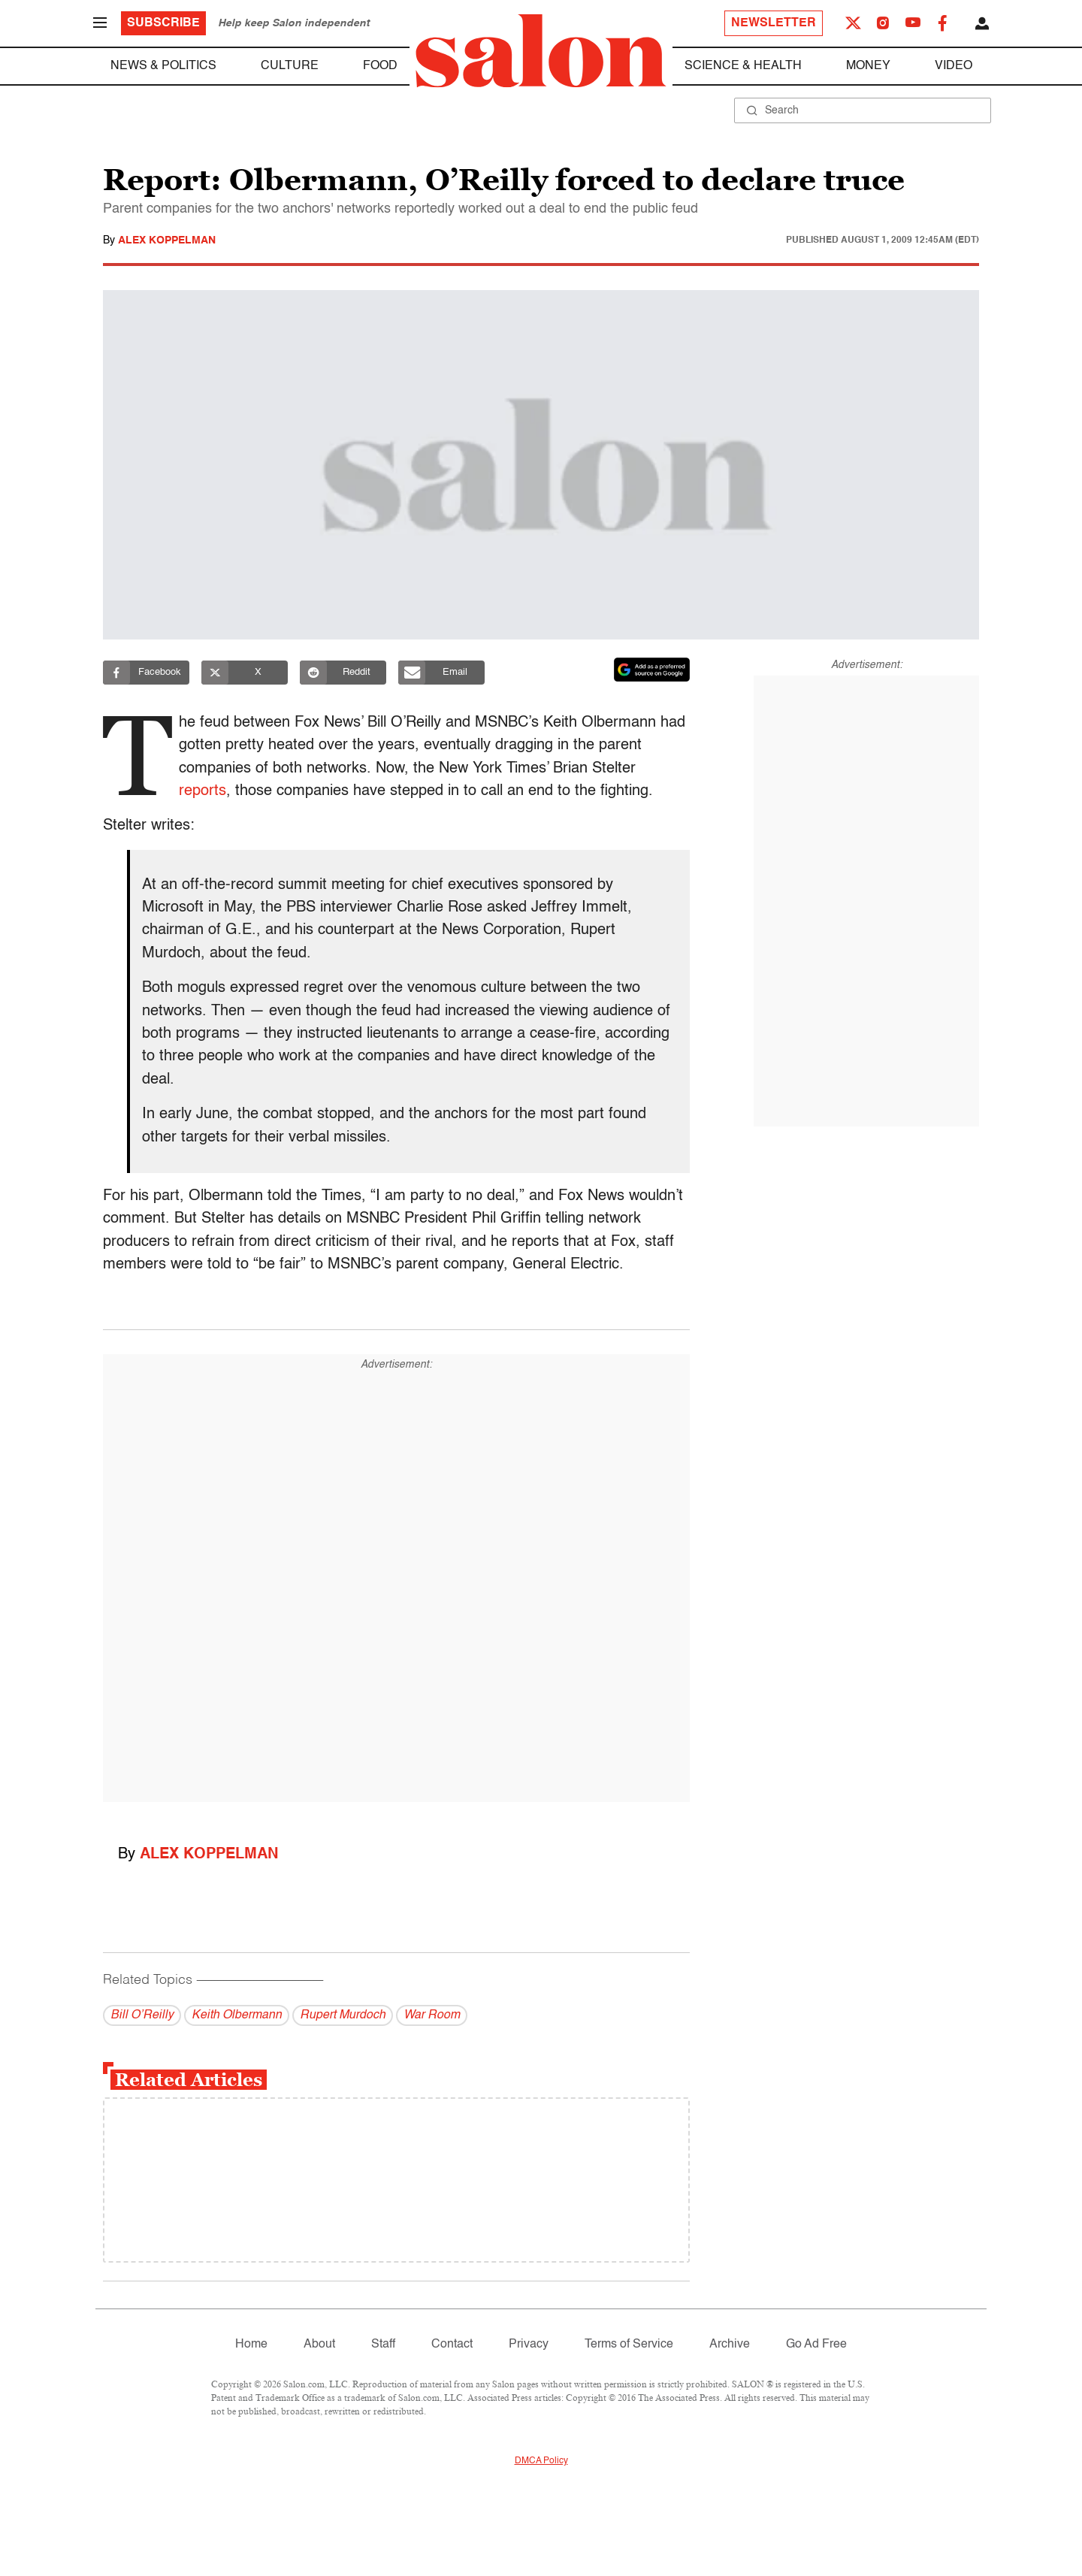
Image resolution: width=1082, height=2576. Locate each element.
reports (207, 791)
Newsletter (773, 23)
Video (953, 66)
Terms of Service (629, 2345)
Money (868, 66)
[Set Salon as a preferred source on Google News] (652, 670)
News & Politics (163, 66)
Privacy (529, 2345)
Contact (452, 2345)
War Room (431, 2015)
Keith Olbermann (237, 2015)
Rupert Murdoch (342, 2015)
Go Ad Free (816, 2345)
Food (380, 66)
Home (251, 2345)
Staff (383, 2345)
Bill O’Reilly (142, 2015)
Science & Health (743, 66)
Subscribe (163, 23)
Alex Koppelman (167, 240)
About (319, 2345)
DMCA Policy (541, 2461)
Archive (729, 2345)
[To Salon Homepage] (541, 51)
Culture (290, 66)
